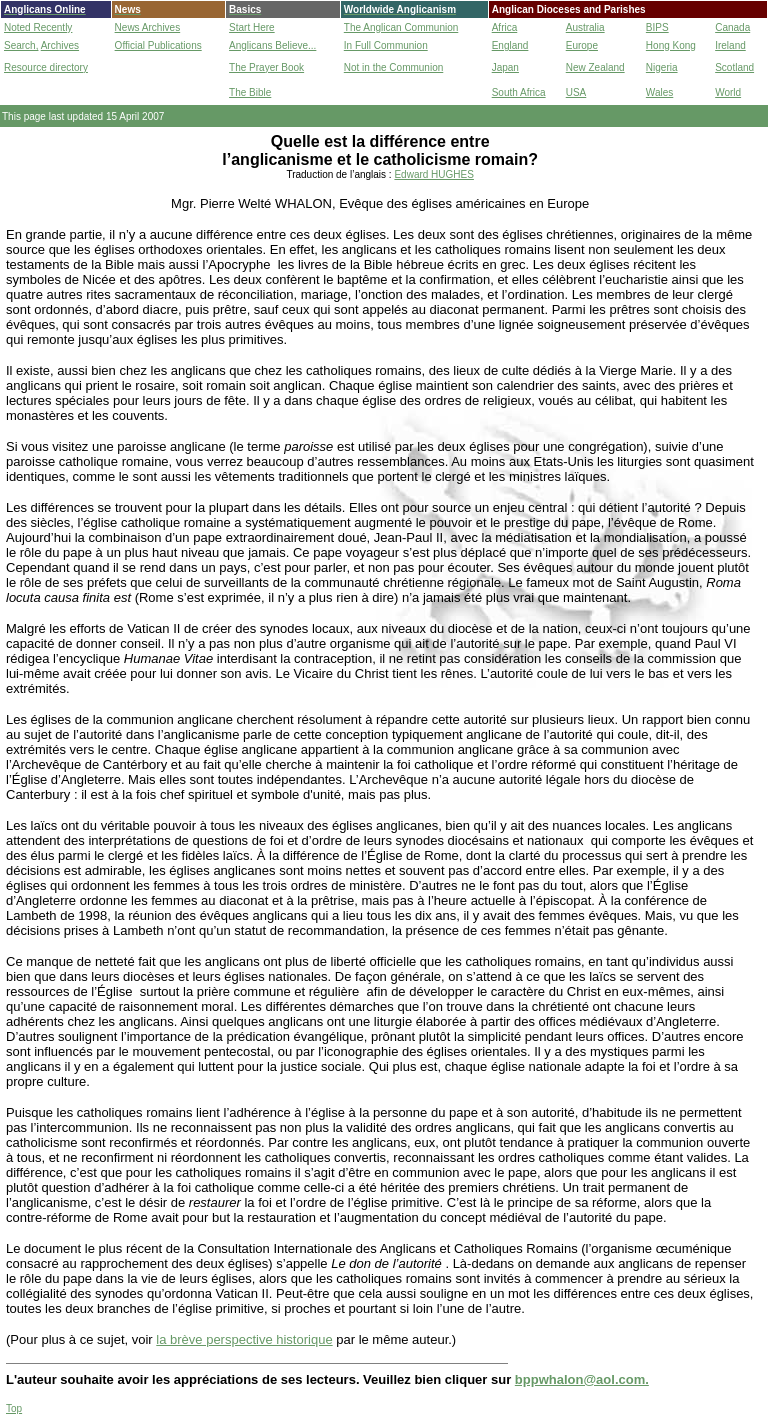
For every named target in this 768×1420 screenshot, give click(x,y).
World (728, 92)
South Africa (519, 92)
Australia (585, 27)
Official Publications (158, 45)
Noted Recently (38, 27)
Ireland (730, 45)
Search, (21, 45)
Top (14, 1408)
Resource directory (46, 67)
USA (576, 92)
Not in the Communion (394, 67)
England (510, 45)
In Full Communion (386, 45)
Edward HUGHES (433, 174)
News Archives (148, 27)
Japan (505, 67)
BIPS (657, 27)
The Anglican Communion (401, 27)
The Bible (250, 92)
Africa (505, 27)
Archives (60, 45)
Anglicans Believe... (272, 45)
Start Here (252, 27)
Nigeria (662, 67)
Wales (659, 92)
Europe (582, 45)
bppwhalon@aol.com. (582, 1379)
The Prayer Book (266, 67)
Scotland (734, 67)
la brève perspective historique (244, 1339)
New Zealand (595, 67)
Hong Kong (671, 45)
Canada (732, 27)
